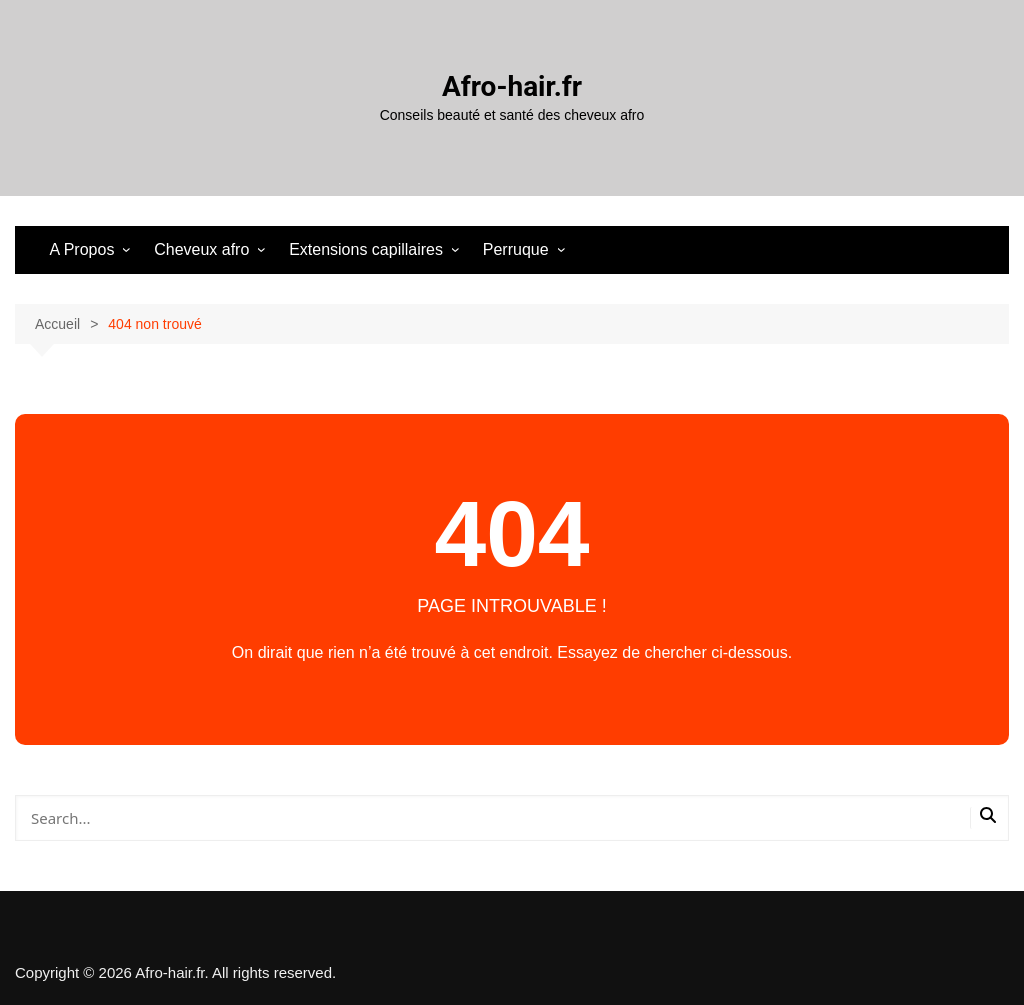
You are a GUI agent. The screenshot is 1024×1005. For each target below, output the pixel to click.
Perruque (516, 249)
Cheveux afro (201, 249)
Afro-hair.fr (512, 86)
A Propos (81, 249)
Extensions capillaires (366, 249)
